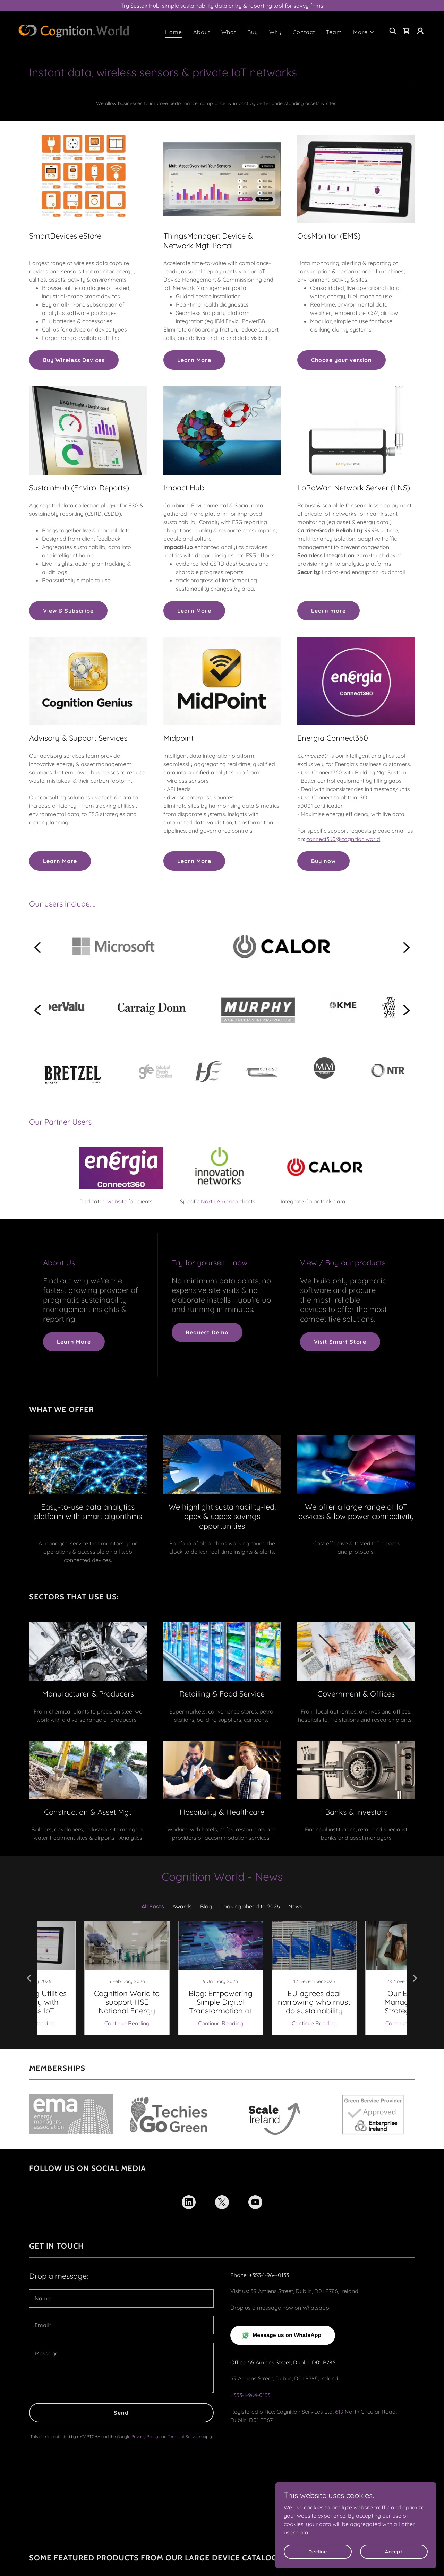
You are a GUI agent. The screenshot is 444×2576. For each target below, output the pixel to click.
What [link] (228, 31)
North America (219, 1201)
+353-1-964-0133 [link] (250, 2376)
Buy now (323, 861)
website (117, 1201)
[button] (364, 32)
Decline (333, 2551)
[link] (74, 30)
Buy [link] (252, 31)
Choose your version (341, 360)
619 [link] (339, 2393)
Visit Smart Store (340, 1341)
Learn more (328, 610)
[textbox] (121, 2280)
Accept (399, 2551)
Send (121, 2394)
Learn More (194, 360)
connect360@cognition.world (343, 838)
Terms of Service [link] (184, 2418)
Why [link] (275, 31)
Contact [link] (304, 31)
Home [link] (173, 31)
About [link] (201, 31)
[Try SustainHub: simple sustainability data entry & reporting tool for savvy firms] (222, 5)
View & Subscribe (68, 610)
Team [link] (334, 31)
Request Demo (207, 1332)
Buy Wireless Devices (74, 360)
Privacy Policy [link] (144, 2418)
